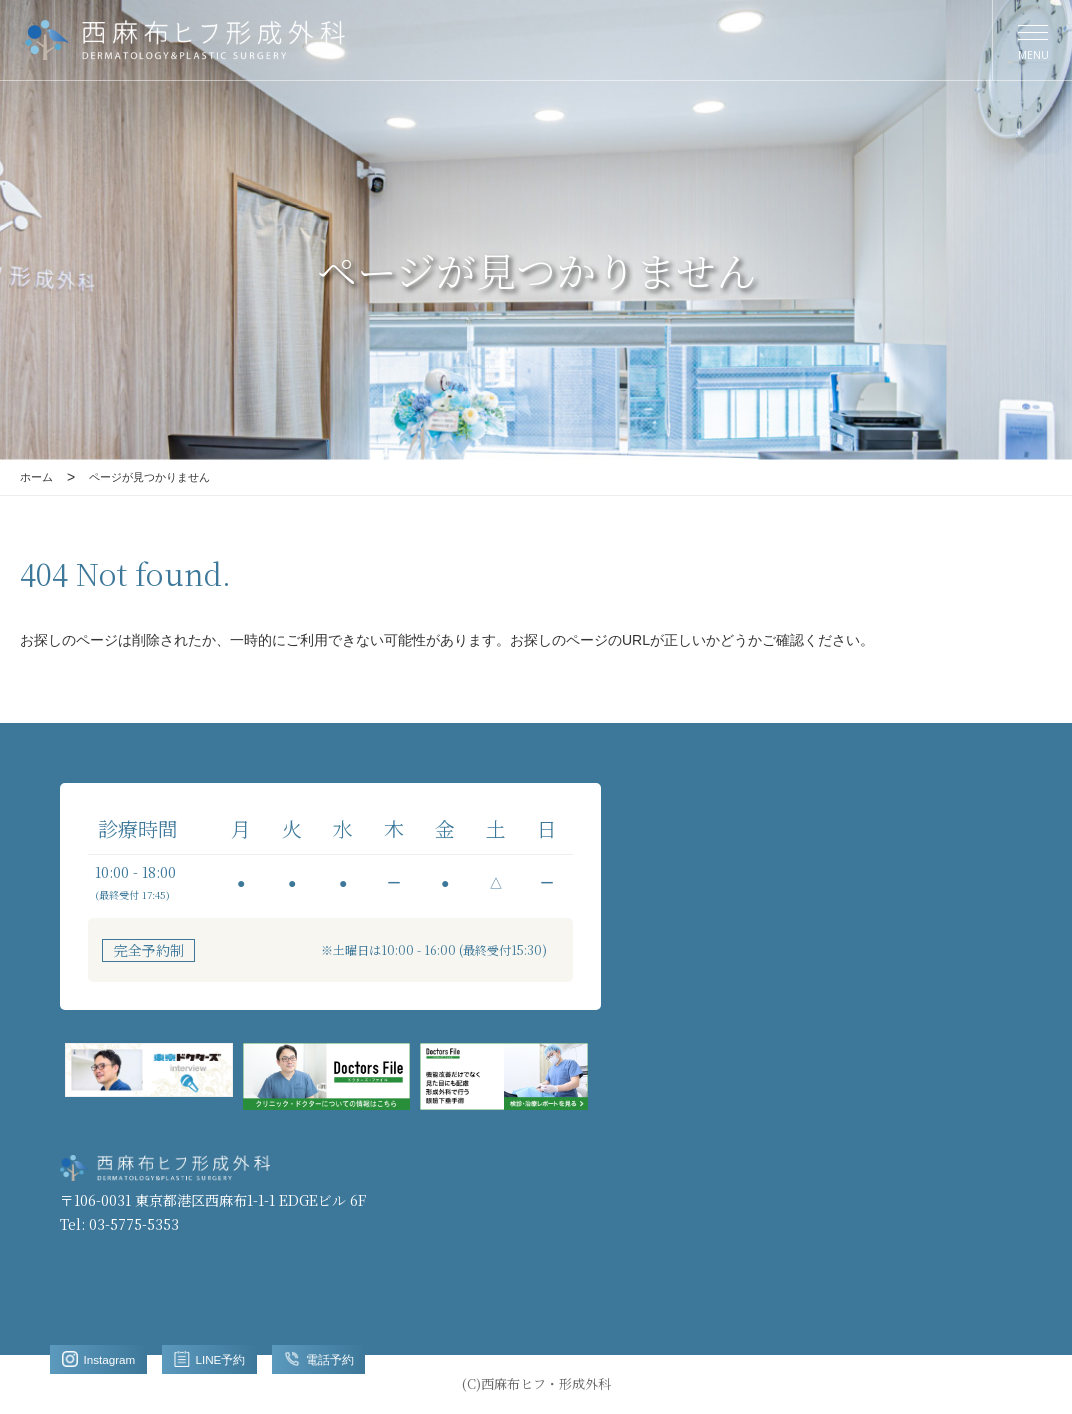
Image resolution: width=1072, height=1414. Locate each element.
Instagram (106, 1356)
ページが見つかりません (166, 477)
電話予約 (356, 1356)
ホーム (39, 477)
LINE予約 (233, 1356)
